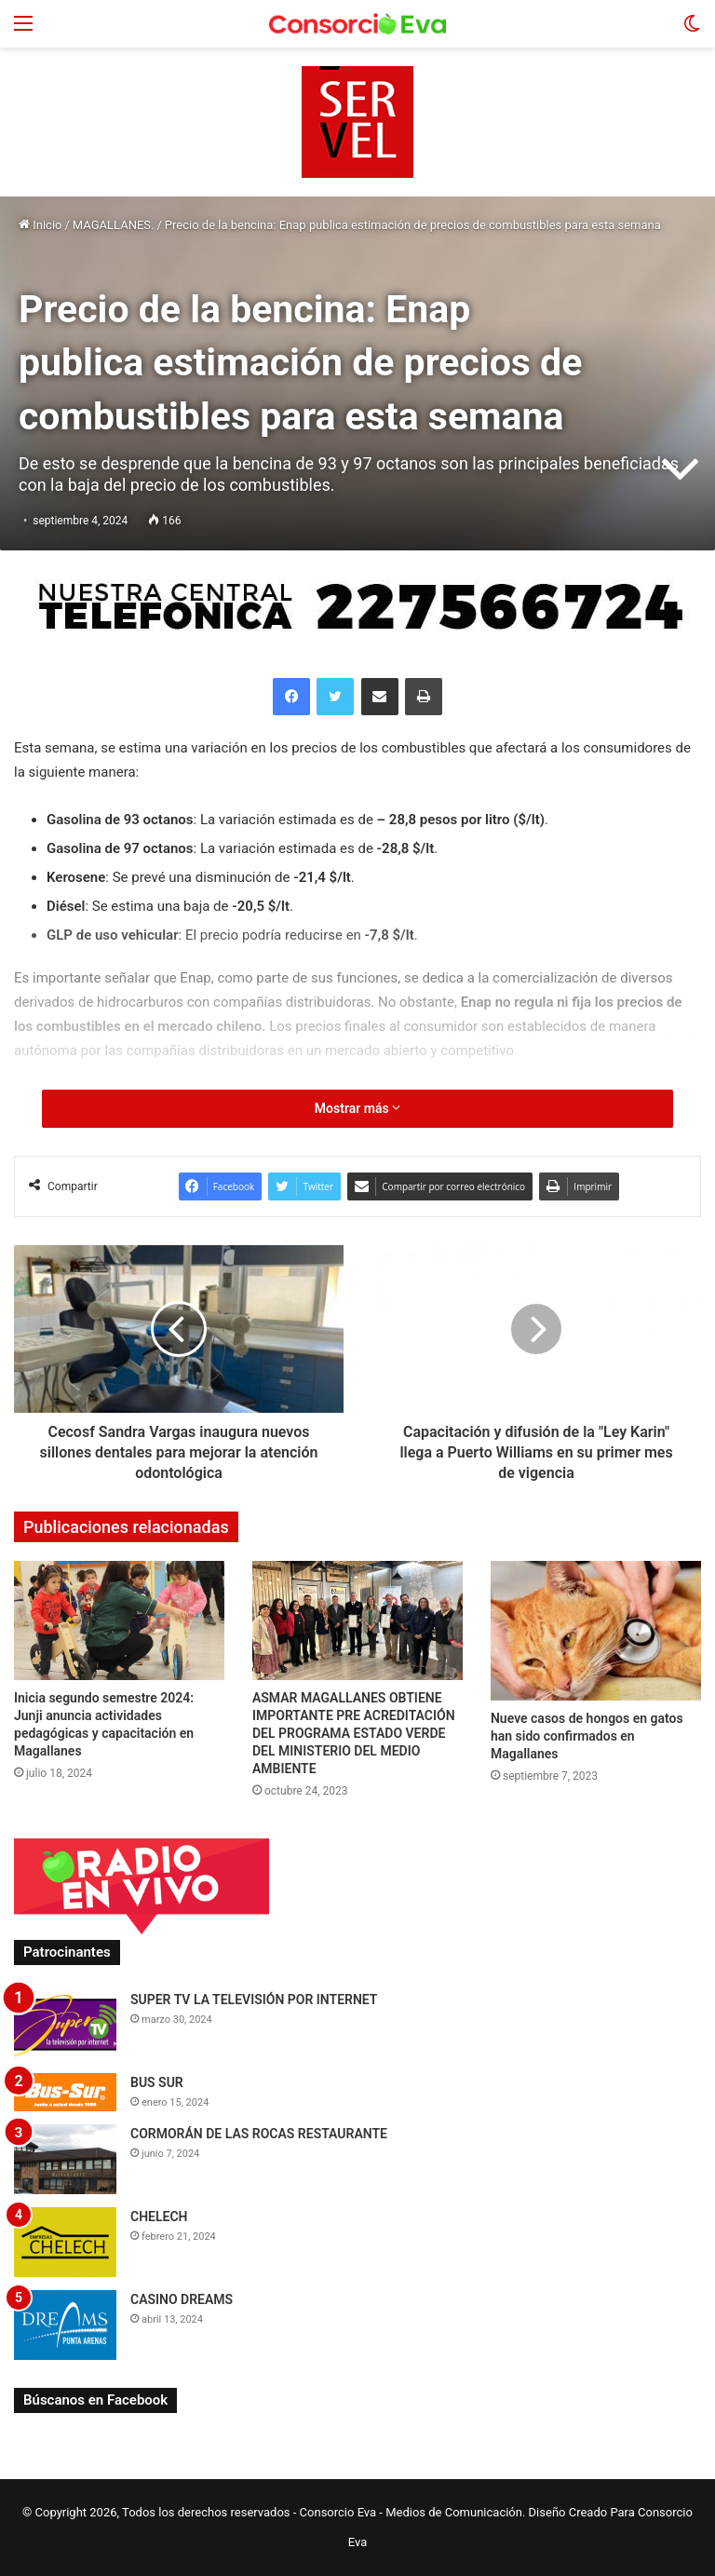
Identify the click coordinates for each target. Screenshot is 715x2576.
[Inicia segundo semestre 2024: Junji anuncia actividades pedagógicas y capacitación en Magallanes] (119, 1620)
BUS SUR (156, 2082)
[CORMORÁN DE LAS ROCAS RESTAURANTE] (65, 2159)
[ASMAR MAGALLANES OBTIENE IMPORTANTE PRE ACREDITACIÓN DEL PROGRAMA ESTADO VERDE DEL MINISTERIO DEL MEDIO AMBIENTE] (357, 1620)
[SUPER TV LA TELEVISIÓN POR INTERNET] (65, 2025)
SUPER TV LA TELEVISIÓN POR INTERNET (253, 1999)
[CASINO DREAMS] (65, 2325)
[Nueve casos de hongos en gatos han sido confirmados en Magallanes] (596, 1631)
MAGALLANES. (114, 225)
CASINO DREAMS (181, 2299)
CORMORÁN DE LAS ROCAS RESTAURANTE (258, 2133)
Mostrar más (357, 1108)
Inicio (40, 225)
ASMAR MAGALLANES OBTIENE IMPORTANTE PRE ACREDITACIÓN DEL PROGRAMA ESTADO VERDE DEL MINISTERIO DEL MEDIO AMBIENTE (353, 1733)
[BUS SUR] (65, 2092)
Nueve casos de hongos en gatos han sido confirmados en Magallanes (587, 1736)
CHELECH (159, 2216)
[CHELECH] (65, 2242)
